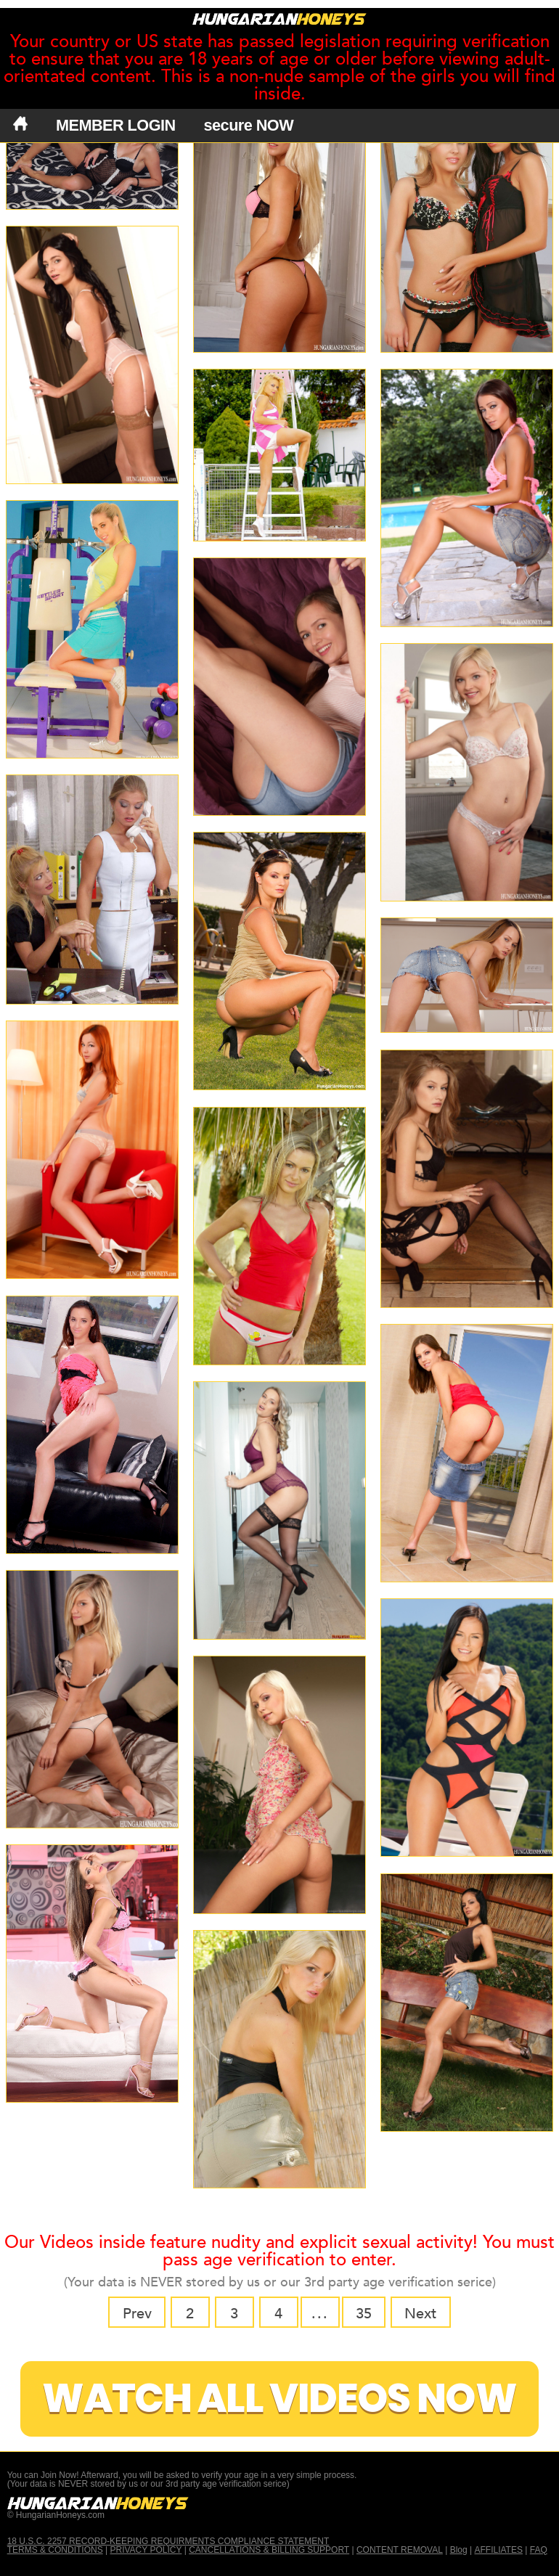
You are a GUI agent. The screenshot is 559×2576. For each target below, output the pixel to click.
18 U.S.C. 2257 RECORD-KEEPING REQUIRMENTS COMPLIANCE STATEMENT (168, 2541)
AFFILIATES (498, 2550)
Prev (137, 2313)
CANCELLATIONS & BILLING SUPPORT (269, 2550)
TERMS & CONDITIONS (55, 2550)
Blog (459, 2550)
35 (364, 2313)
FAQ (538, 2550)
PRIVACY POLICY (145, 2550)
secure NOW (249, 125)
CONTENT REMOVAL (399, 2550)
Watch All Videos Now (279, 2398)
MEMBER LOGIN (116, 125)
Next (420, 2313)
